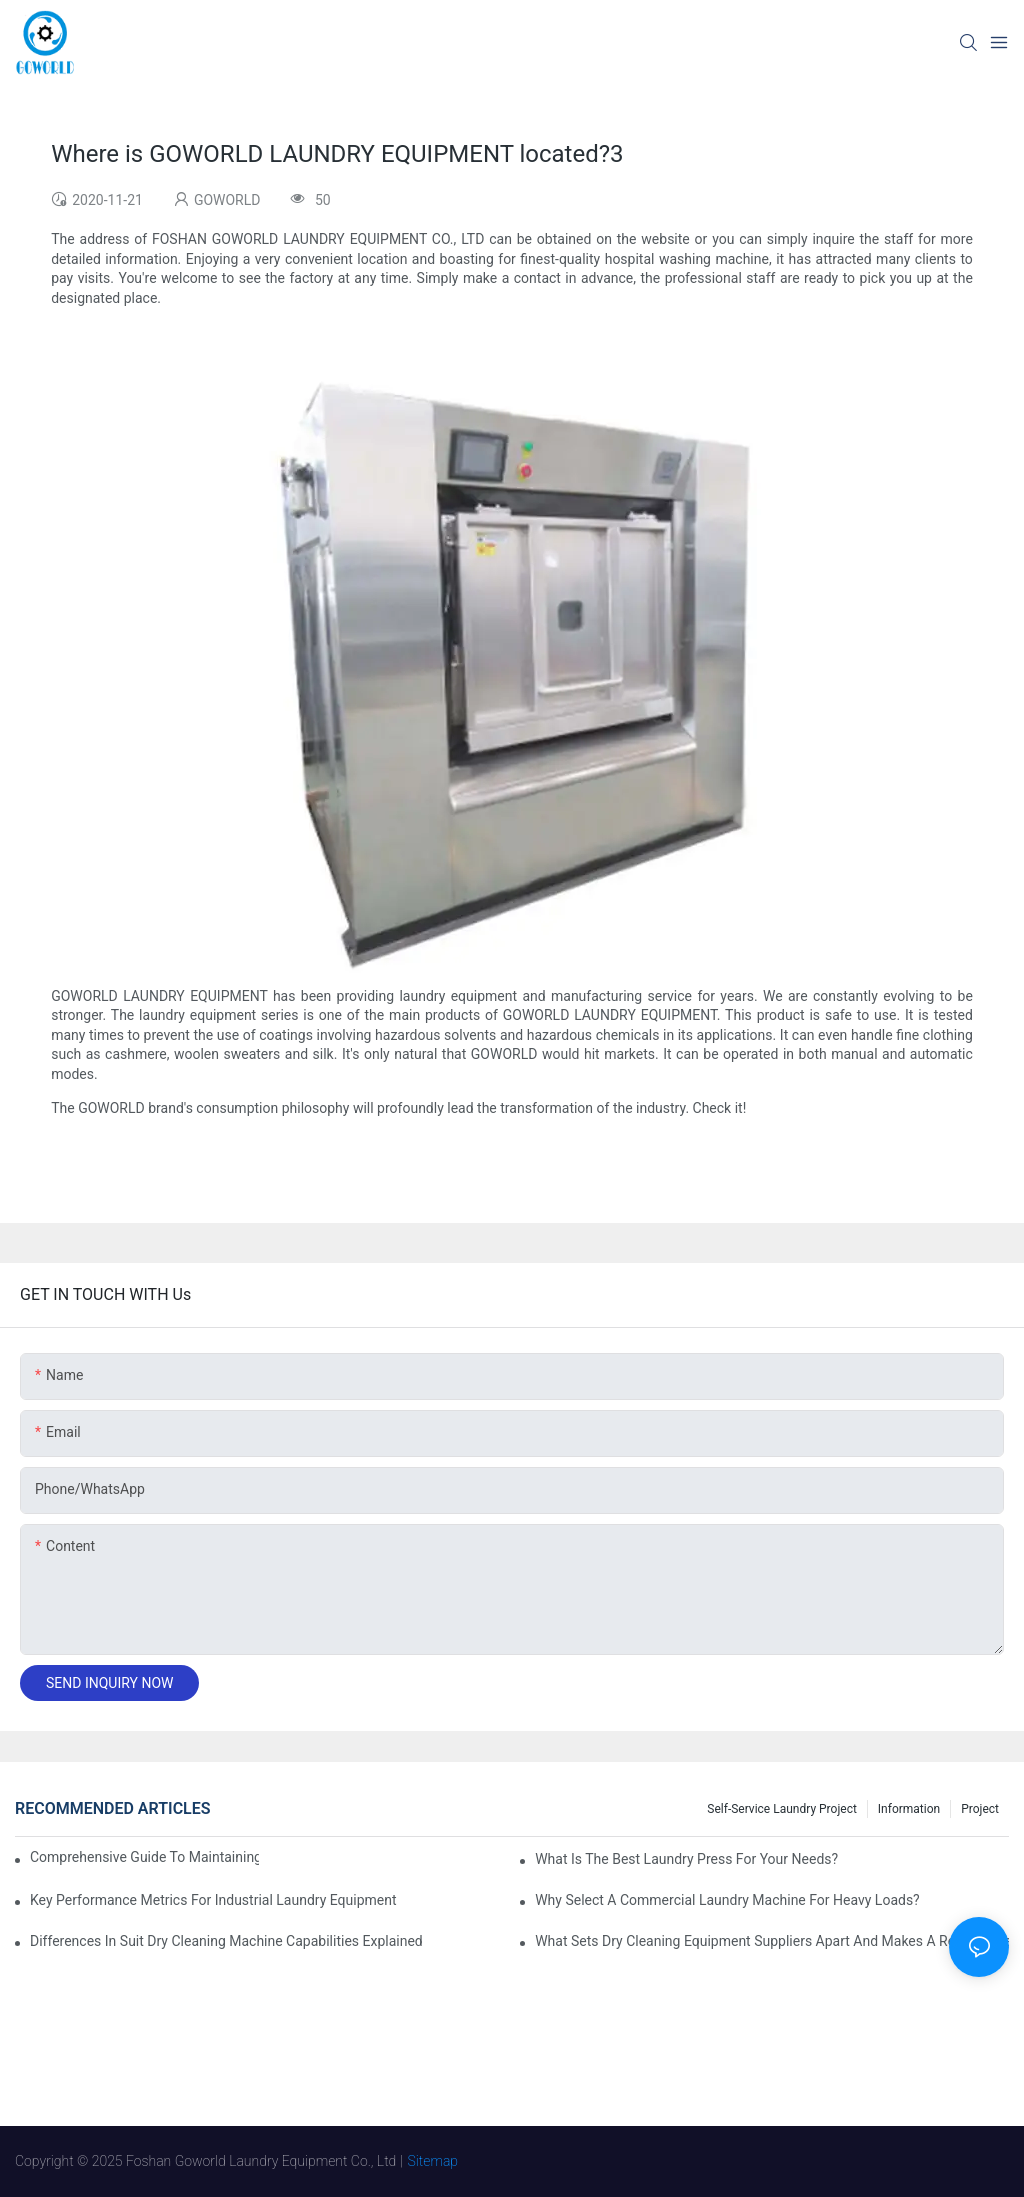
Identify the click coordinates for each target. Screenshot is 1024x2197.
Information (909, 1809)
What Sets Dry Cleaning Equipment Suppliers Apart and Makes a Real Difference (772, 1941)
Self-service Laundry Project (782, 1809)
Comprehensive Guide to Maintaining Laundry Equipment (144, 1857)
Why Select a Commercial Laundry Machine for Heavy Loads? (727, 1900)
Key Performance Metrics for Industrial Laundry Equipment (213, 1900)
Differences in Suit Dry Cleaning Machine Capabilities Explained (226, 1941)
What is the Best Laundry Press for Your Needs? (686, 1859)
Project (980, 1809)
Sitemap (433, 2161)
